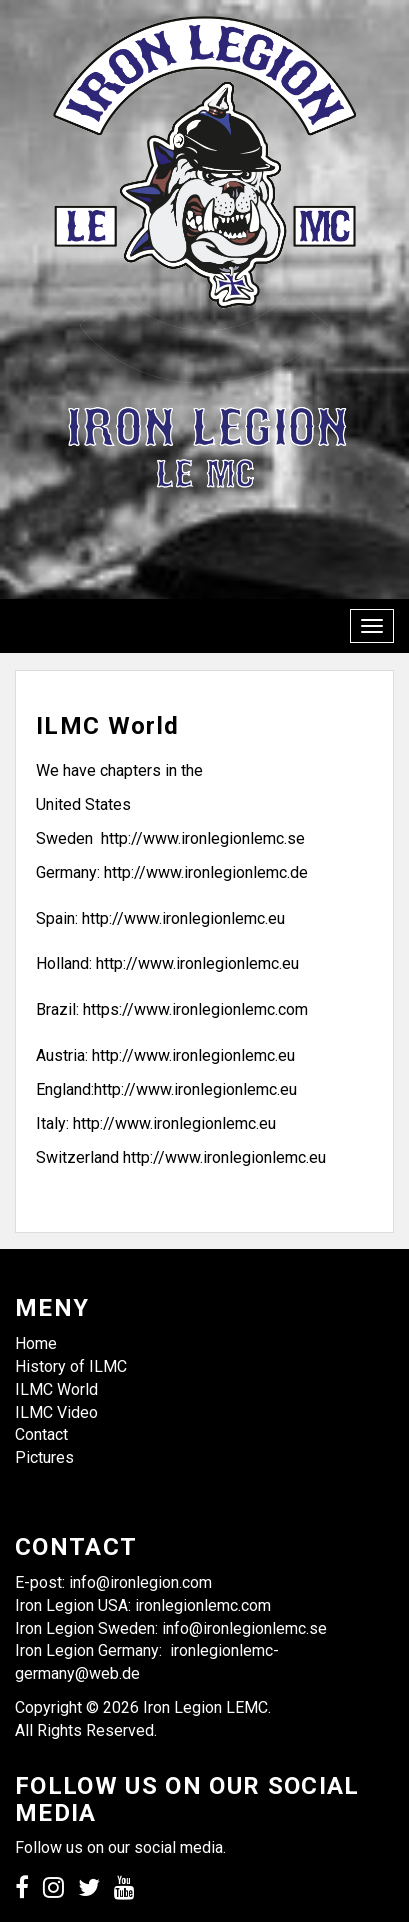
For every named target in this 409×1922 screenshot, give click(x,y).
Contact (41, 1434)
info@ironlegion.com (140, 1582)
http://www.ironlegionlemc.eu (183, 918)
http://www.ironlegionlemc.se (203, 838)
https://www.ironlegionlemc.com (195, 1009)
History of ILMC (71, 1366)
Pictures (44, 1457)
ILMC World (56, 1389)
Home (36, 1343)
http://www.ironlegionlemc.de (206, 872)
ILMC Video (56, 1412)
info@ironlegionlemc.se (246, 1628)
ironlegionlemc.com (203, 1605)
